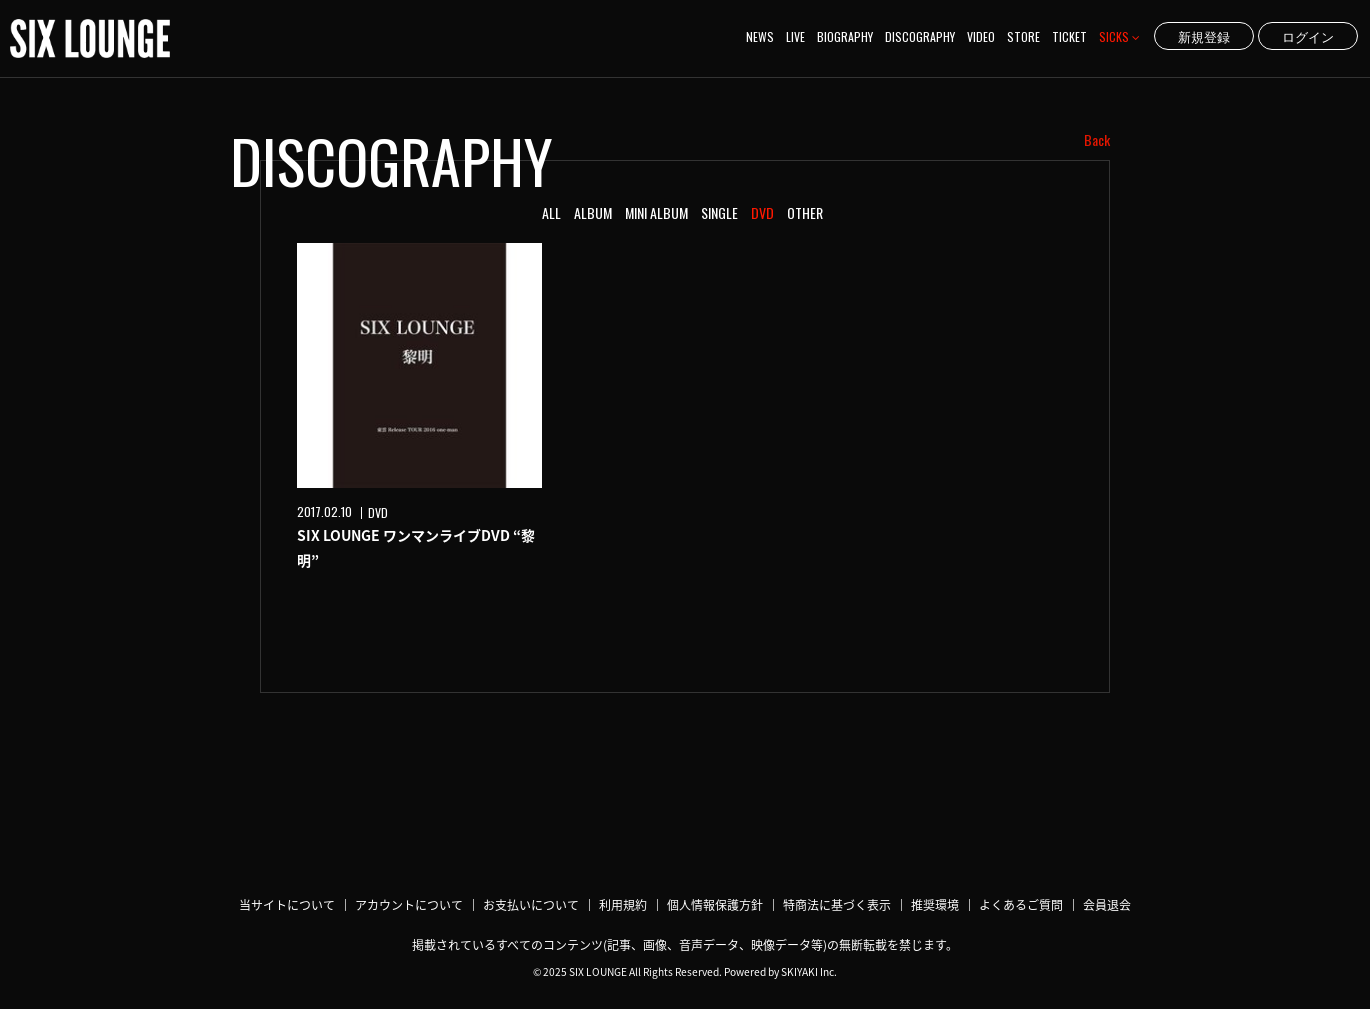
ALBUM (593, 212)
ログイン (1308, 36)
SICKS (1119, 36)
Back (1097, 140)
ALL (551, 212)
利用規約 (623, 905)
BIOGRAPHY (845, 36)
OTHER (805, 212)
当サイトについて (287, 905)
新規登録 (1204, 36)
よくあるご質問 (1021, 905)
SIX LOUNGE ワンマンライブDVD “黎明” (416, 547)
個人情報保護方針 (715, 905)
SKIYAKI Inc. (809, 971)
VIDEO (981, 36)
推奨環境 (935, 905)
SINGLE (719, 212)
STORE (1023, 36)
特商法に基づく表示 (837, 905)
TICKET (1069, 36)
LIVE (795, 36)
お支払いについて (531, 905)
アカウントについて (409, 905)
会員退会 (1107, 905)
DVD (762, 212)
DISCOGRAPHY (920, 36)
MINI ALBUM (656, 212)
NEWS (760, 36)
